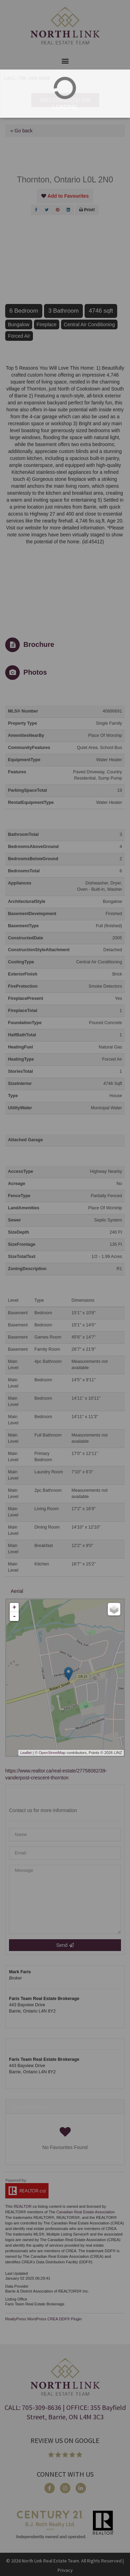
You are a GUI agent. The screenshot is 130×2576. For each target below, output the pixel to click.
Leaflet (26, 1753)
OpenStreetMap (52, 1753)
